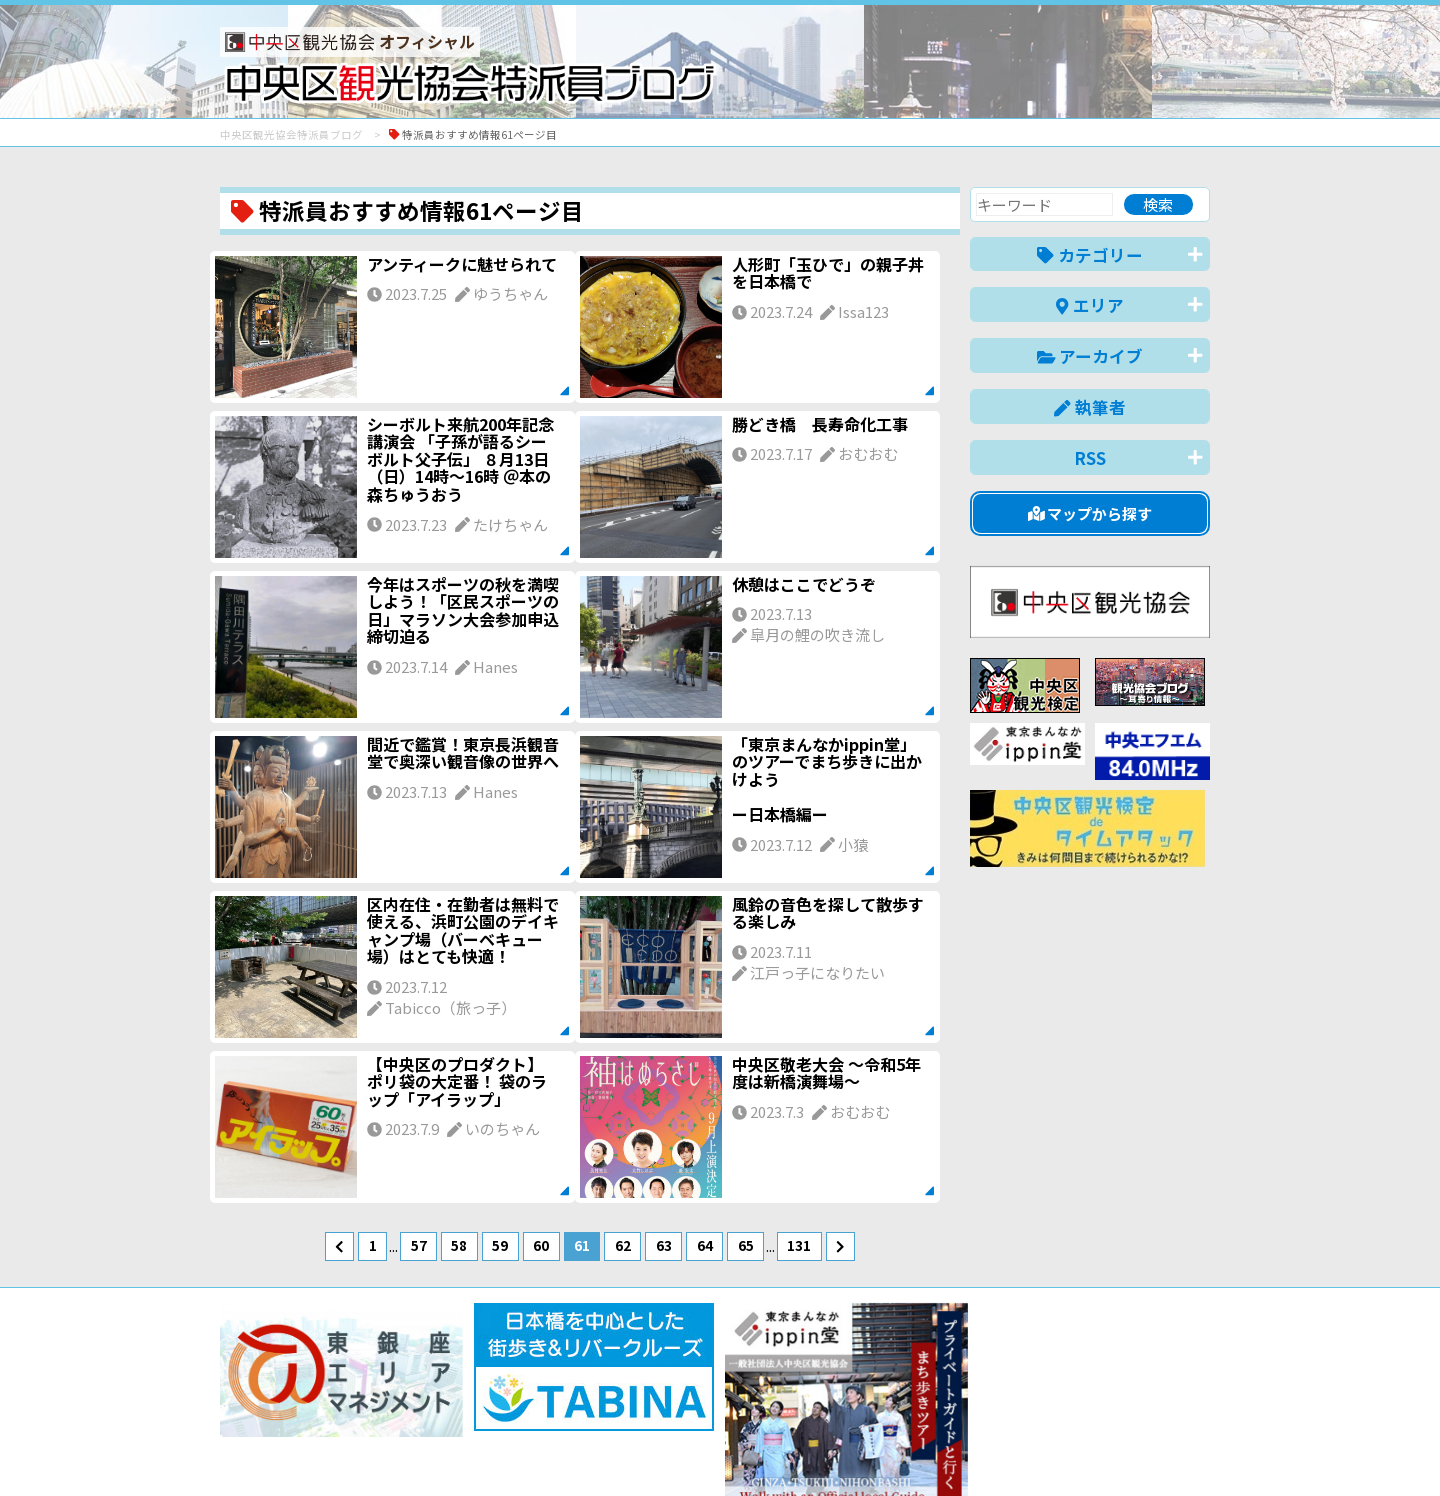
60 (541, 1245)
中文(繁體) (1108, 1449)
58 (459, 1245)
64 (705, 1245)
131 (799, 1245)
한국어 (1187, 1449)
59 (500, 1245)
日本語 (864, 1449)
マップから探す (1090, 513)
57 (419, 1245)
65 (746, 1245)
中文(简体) (1016, 1449)
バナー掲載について (295, 1408)
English (934, 1449)
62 (623, 1245)
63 (664, 1245)
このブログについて (461, 1408)
